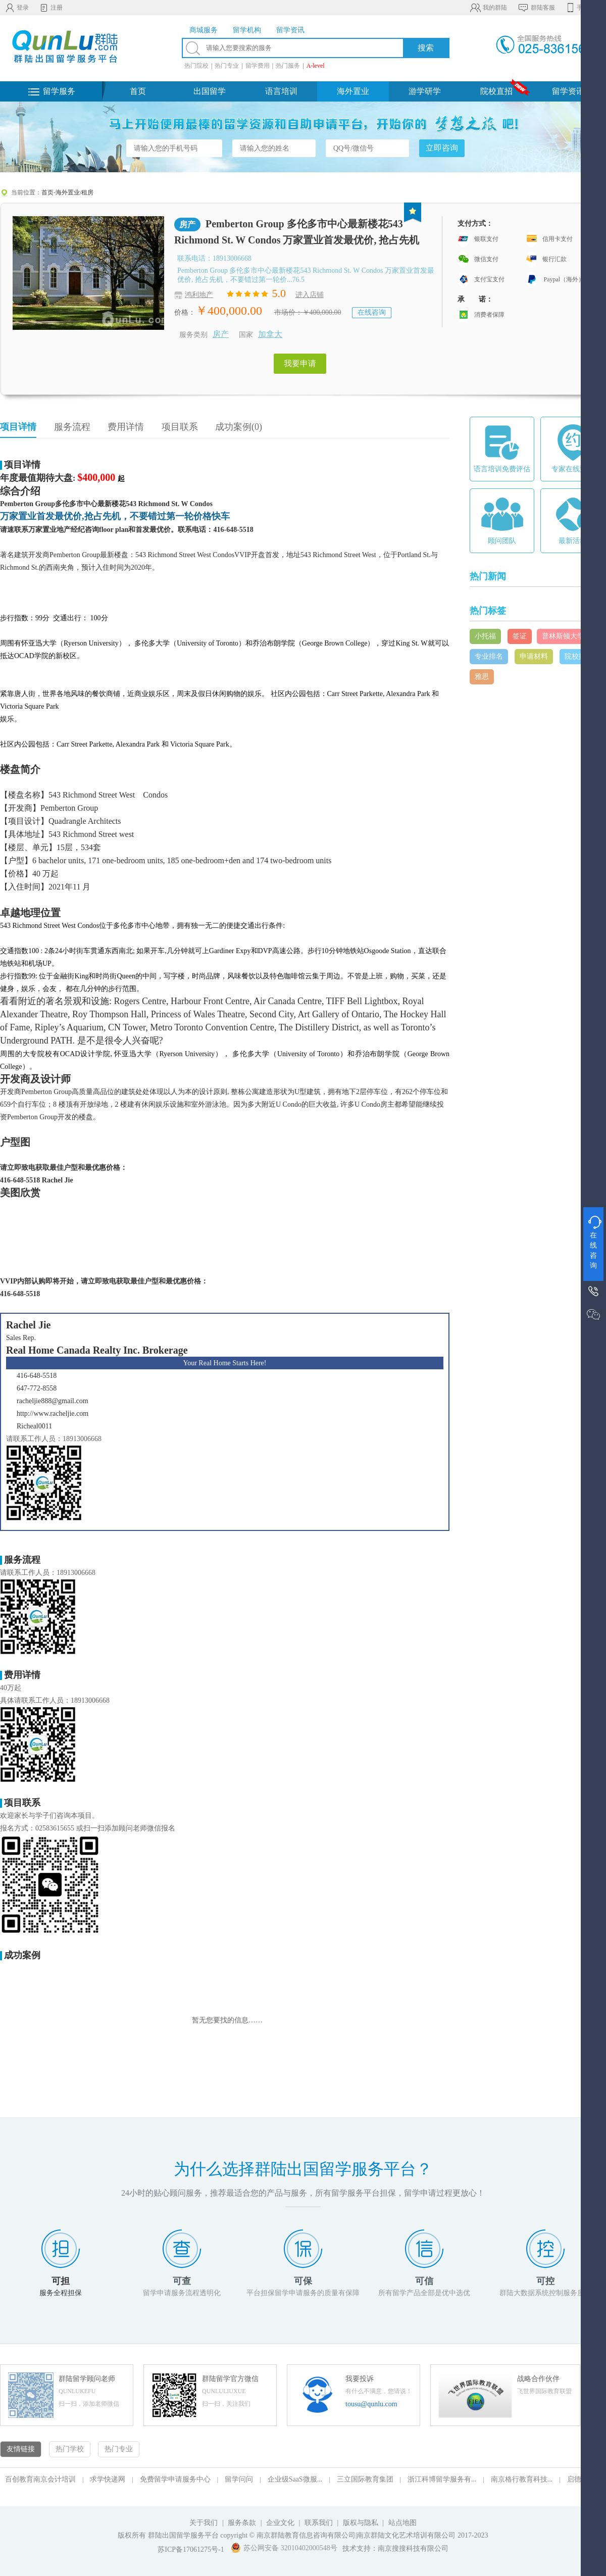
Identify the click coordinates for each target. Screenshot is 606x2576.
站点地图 (402, 2523)
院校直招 (496, 91)
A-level (316, 65)
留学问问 (239, 2479)
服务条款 (242, 2523)
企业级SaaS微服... (295, 2479)
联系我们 (320, 2523)
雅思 (482, 676)
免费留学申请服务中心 (175, 2479)
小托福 (485, 636)
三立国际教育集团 (365, 2479)
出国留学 (209, 91)
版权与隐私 (360, 2523)
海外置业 (353, 91)
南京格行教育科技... (522, 2479)
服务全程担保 (60, 2293)
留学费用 (257, 65)
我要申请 (300, 363)
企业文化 (280, 2523)
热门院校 (196, 65)
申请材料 (534, 656)
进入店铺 (309, 295)
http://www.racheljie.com (52, 1413)
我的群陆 (488, 8)
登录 (17, 8)
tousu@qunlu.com (371, 2404)
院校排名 (579, 656)
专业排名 (489, 656)
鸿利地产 (199, 295)
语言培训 (281, 91)
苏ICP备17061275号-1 (191, 2549)
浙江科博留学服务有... (442, 2479)
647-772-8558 (37, 1388)
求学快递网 (107, 2479)
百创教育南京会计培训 (40, 2479)
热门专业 (227, 65)
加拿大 (270, 334)
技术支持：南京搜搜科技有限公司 (395, 2548)
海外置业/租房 (74, 192)
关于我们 (203, 2523)
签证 (520, 636)
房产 (221, 334)
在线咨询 (372, 312)
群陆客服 (536, 8)
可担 (61, 2281)
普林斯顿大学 (563, 636)
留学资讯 (568, 91)
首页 (138, 91)
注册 (51, 8)
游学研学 (425, 91)
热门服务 (288, 65)
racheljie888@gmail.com (52, 1401)
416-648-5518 (37, 1375)
